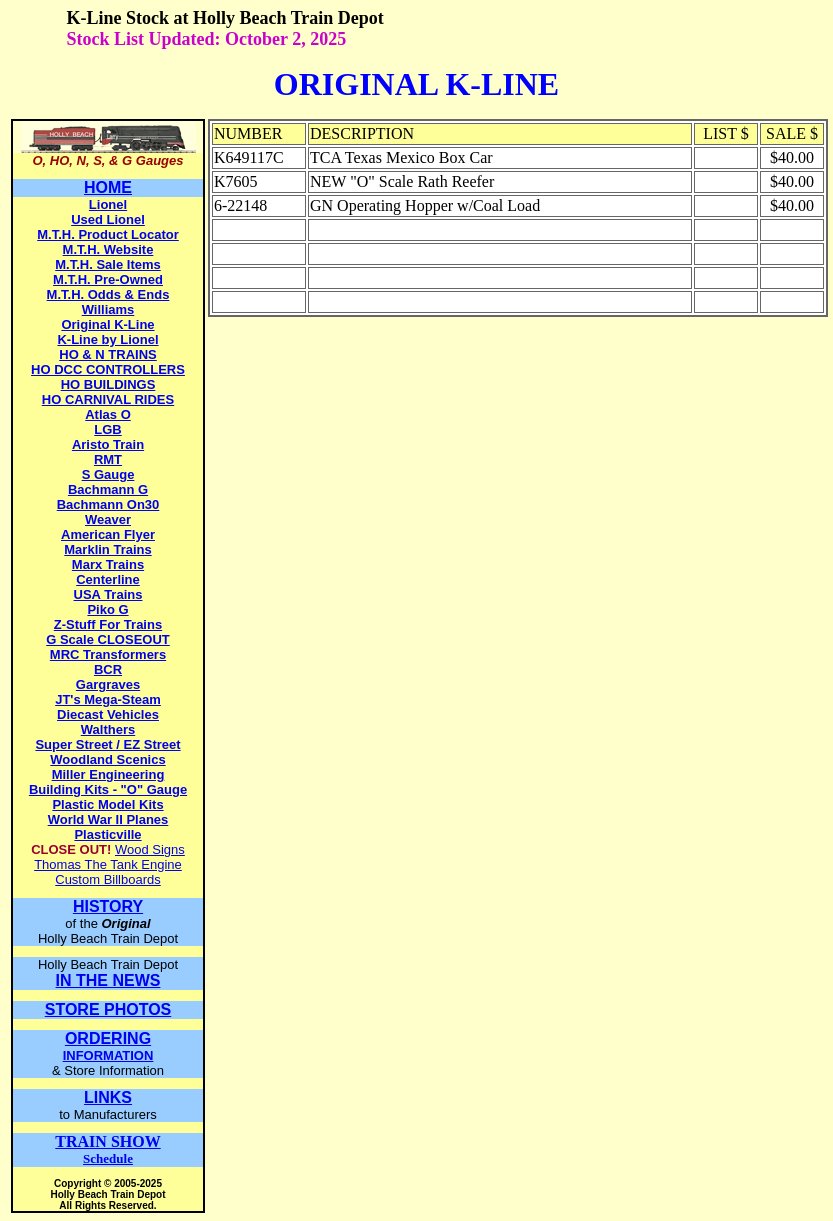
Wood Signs (150, 849)
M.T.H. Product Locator (108, 234)
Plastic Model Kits (107, 804)
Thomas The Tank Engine (108, 864)
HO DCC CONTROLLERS (108, 369)
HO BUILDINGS (108, 384)
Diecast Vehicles (108, 714)
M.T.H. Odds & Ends (108, 294)
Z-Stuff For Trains (108, 624)
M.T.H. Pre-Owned (108, 279)
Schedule (107, 1150)
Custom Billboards (108, 879)
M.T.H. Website (108, 249)
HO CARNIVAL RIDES (108, 399)
